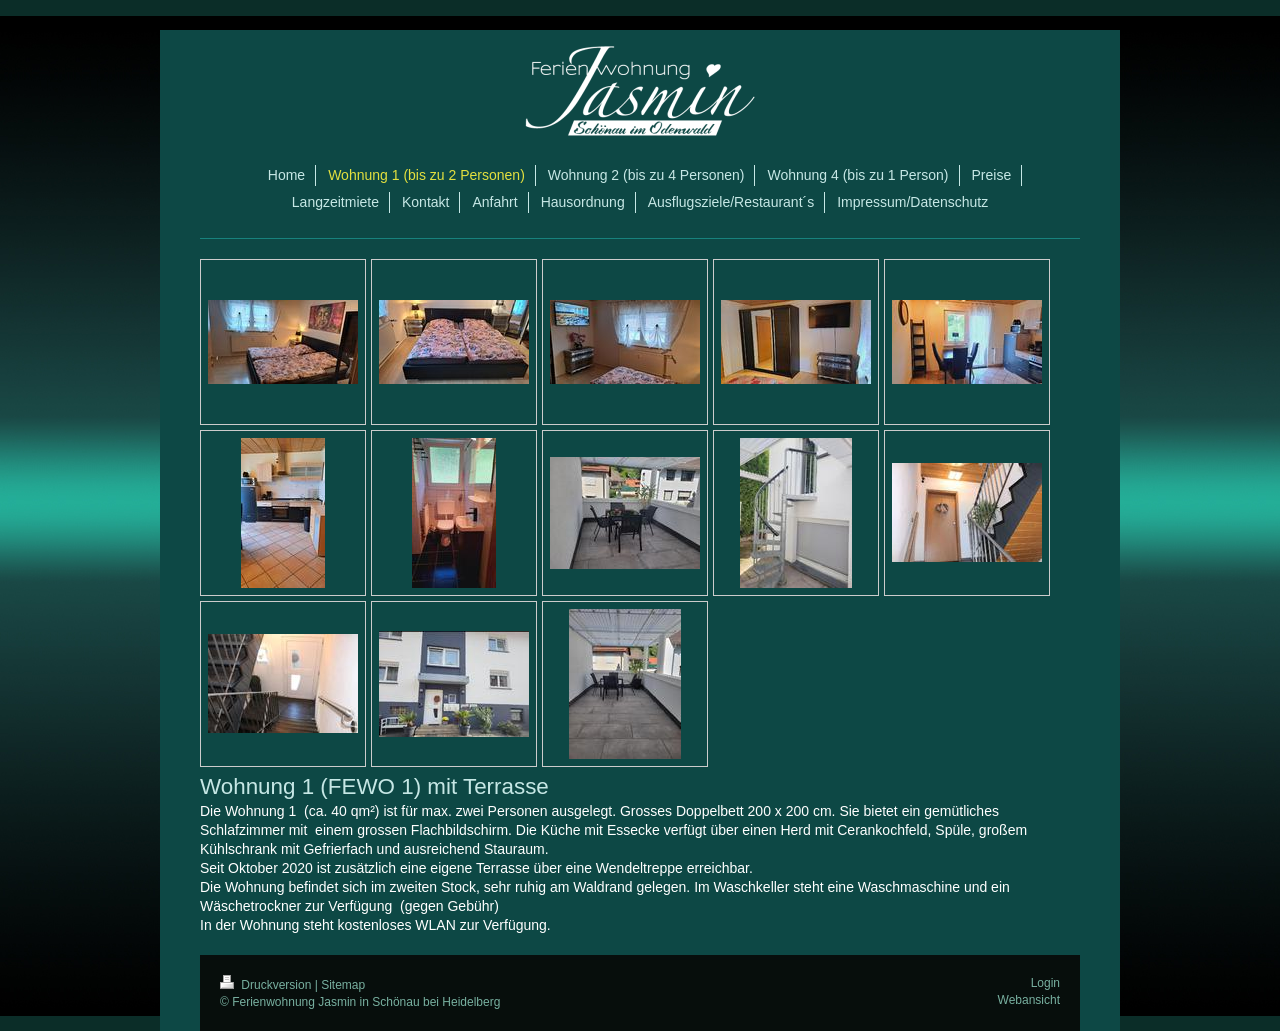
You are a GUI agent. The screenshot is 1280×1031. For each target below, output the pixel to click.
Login (1045, 983)
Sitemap (343, 985)
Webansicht (1029, 1000)
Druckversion (267, 985)
